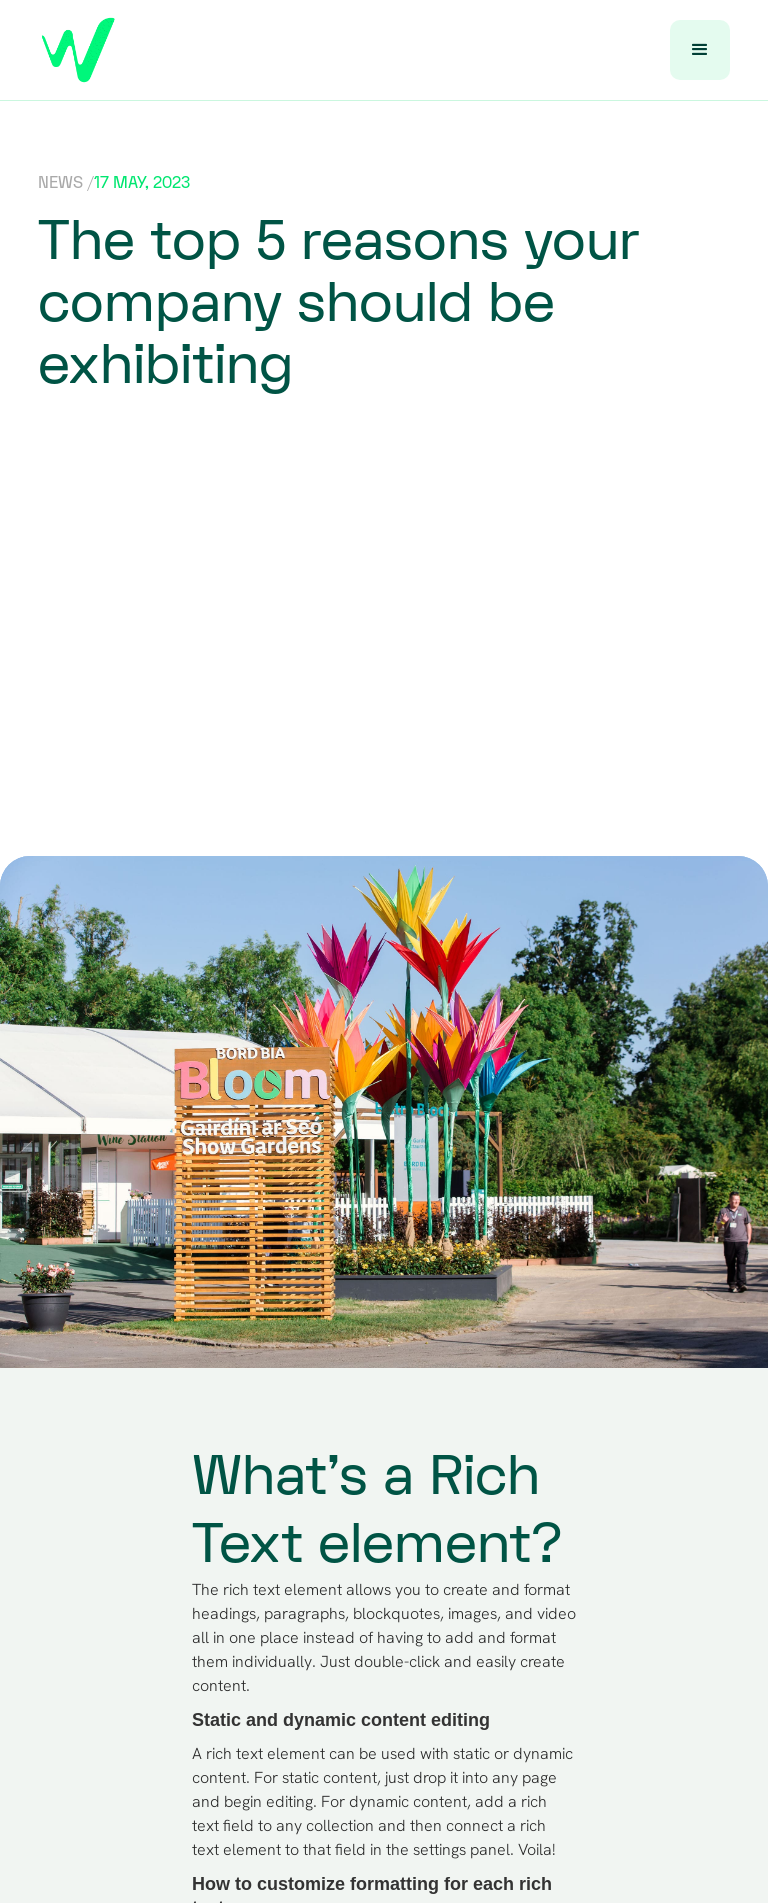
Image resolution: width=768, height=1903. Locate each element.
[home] (78, 50)
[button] (700, 50)
